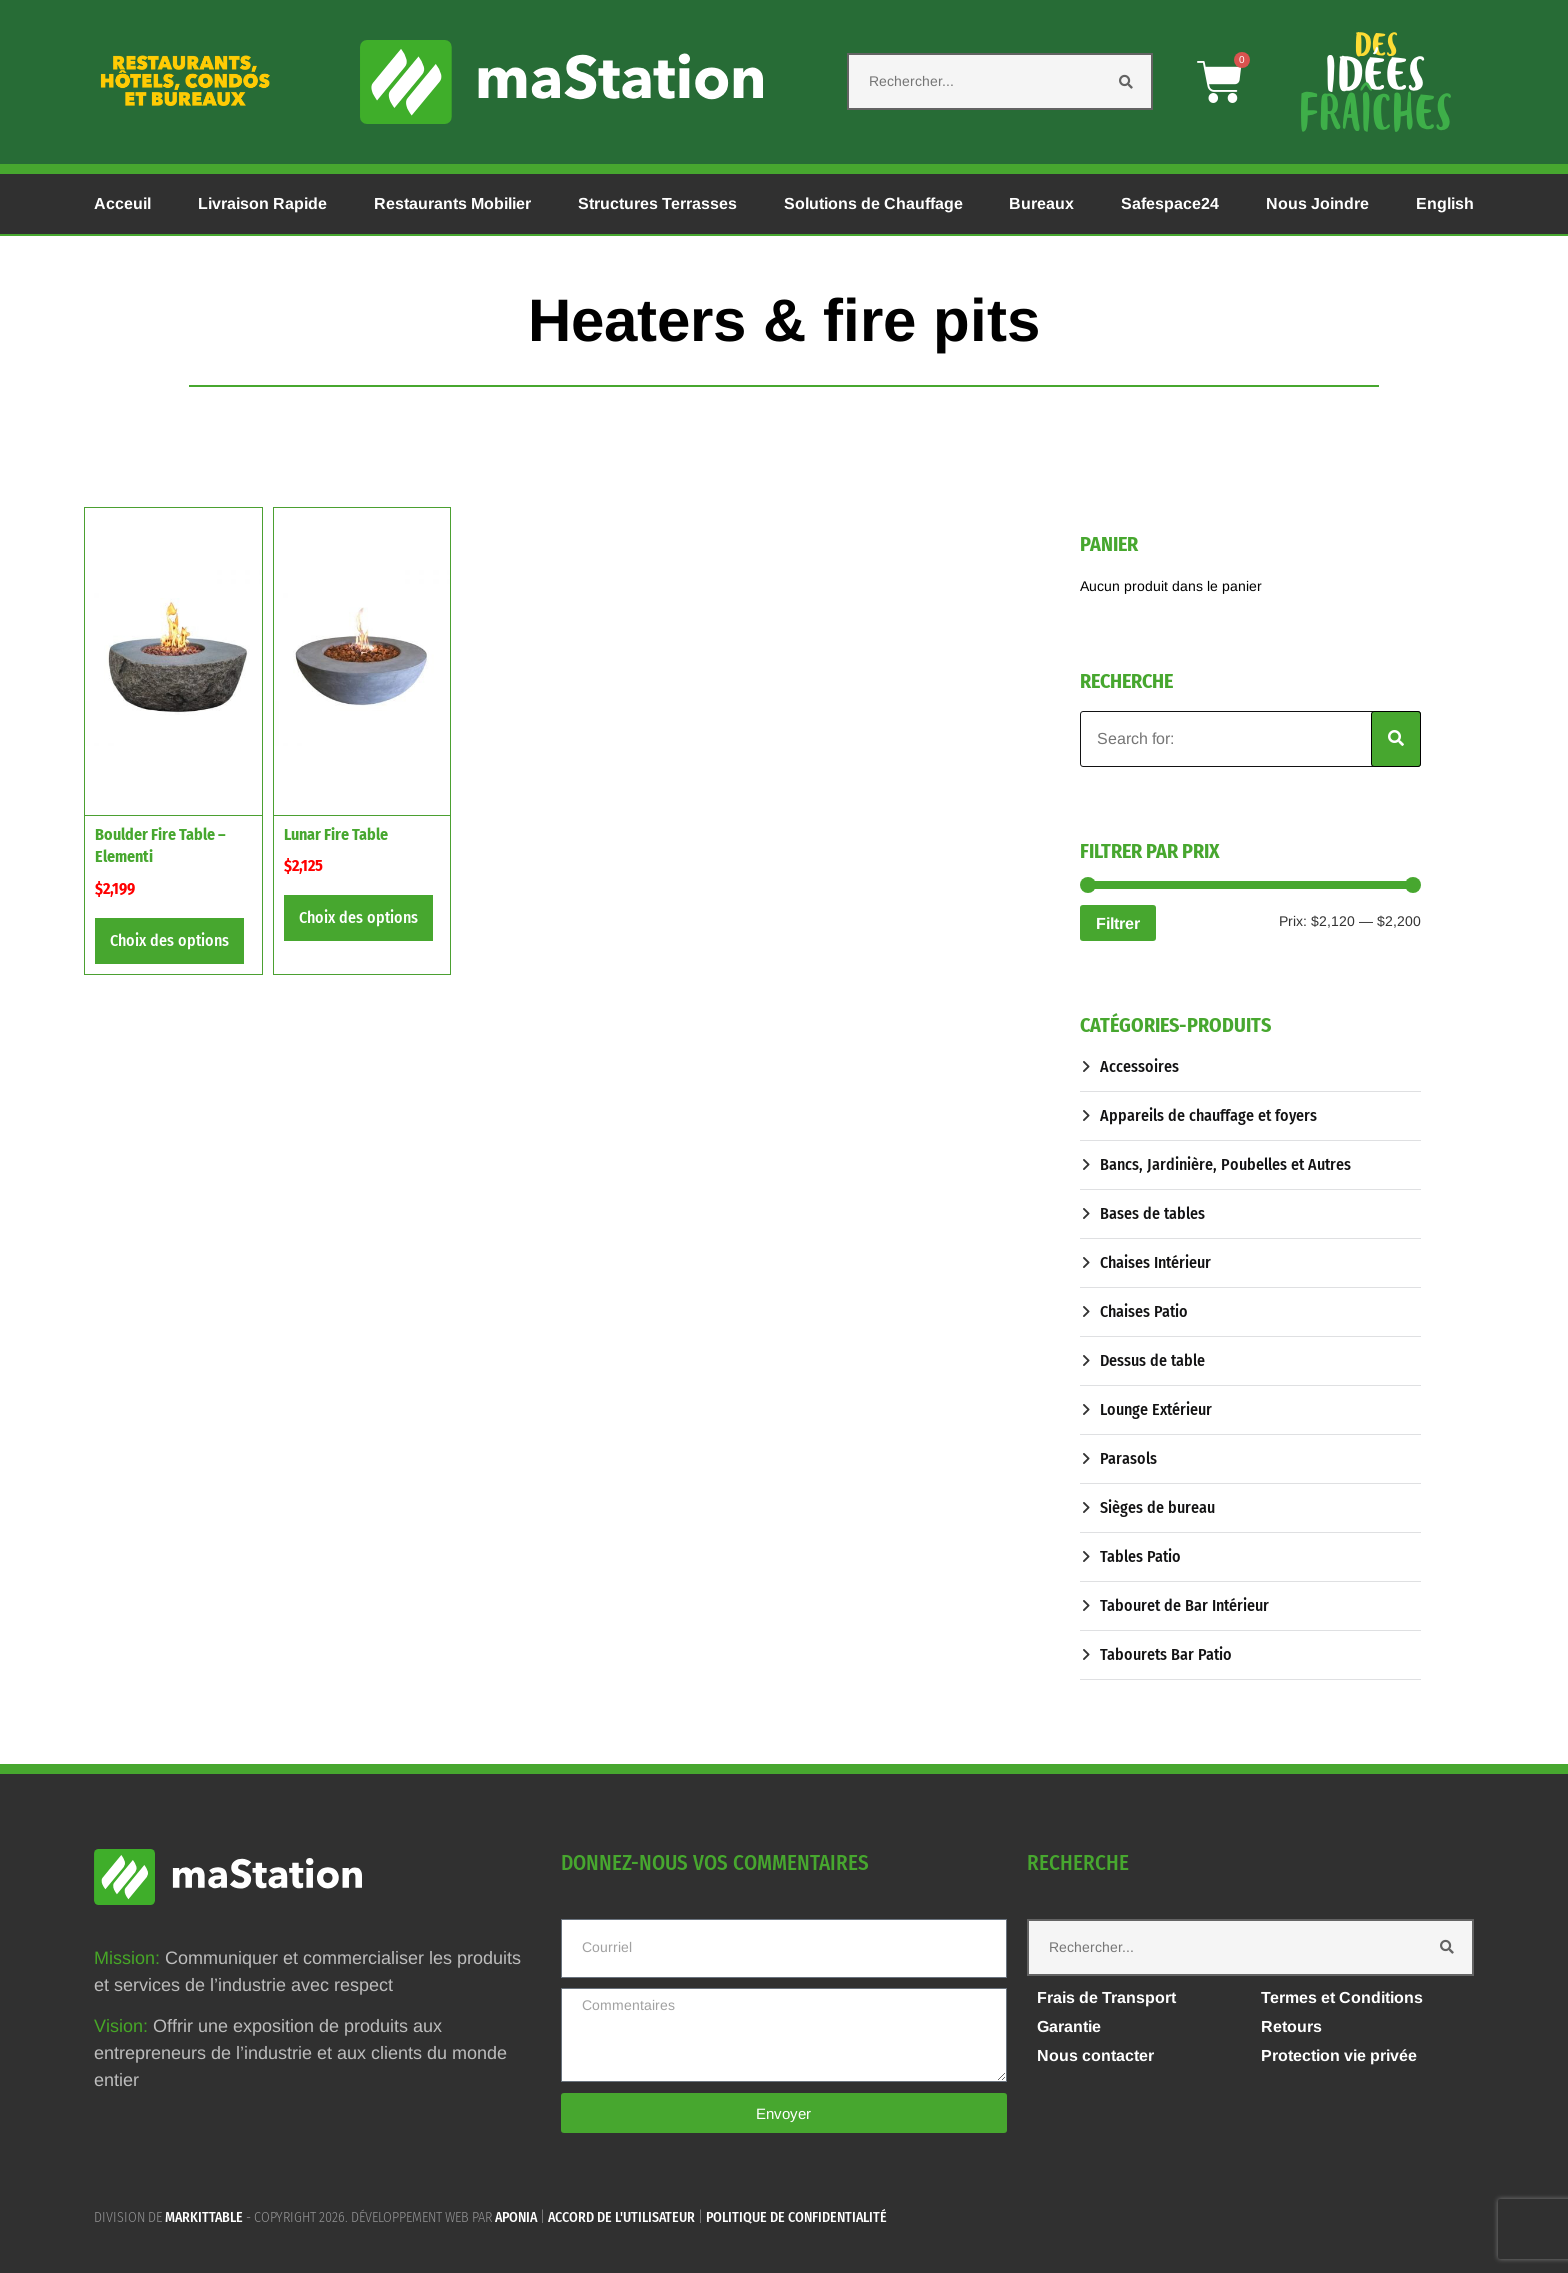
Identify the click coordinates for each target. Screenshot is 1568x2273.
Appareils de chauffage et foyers (1208, 1115)
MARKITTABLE (204, 2217)
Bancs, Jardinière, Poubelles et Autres (1225, 1164)
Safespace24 (1170, 203)
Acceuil (122, 203)
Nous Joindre (1317, 203)
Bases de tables (1152, 1213)
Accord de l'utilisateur (621, 2217)
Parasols (1128, 1458)
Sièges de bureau (1157, 1507)
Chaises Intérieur (1155, 1262)
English (1445, 203)
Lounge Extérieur (1156, 1409)
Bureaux (1041, 203)
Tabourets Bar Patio (1166, 1654)
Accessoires (1139, 1066)
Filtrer (1118, 923)
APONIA (516, 2217)
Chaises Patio (1144, 1311)
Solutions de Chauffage (873, 203)
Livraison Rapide (262, 203)
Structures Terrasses (657, 203)
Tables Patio (1140, 1556)
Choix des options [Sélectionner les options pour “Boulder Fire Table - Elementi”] (169, 940)
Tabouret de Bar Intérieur (1184, 1605)
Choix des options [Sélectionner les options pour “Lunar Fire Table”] (358, 917)
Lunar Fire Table (336, 834)
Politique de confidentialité (796, 2217)
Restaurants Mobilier (452, 203)
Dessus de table (1152, 1360)
